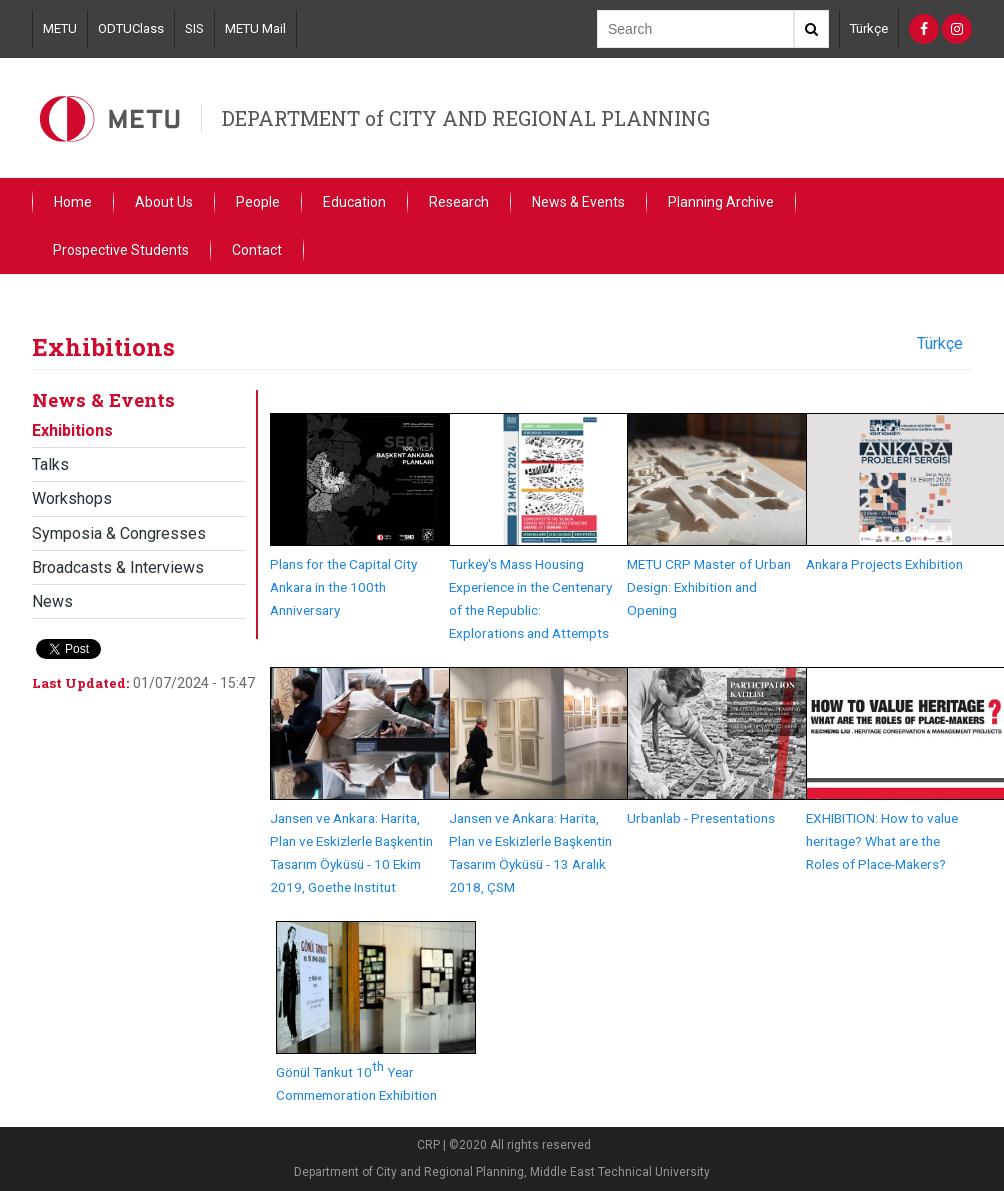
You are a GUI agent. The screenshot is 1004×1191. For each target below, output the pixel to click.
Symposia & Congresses (119, 533)
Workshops (72, 498)
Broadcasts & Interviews (118, 567)
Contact (257, 250)
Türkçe (869, 28)
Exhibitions (72, 430)
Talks (50, 464)
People (258, 202)
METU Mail (255, 28)
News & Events (578, 202)
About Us (164, 202)
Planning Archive (721, 202)
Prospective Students (121, 250)
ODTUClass (131, 28)
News (52, 601)
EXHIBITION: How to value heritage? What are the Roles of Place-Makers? (882, 841)
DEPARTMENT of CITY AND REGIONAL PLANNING (466, 118)
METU (60, 28)
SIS (194, 28)
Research (459, 202)
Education (354, 202)
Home (73, 202)
